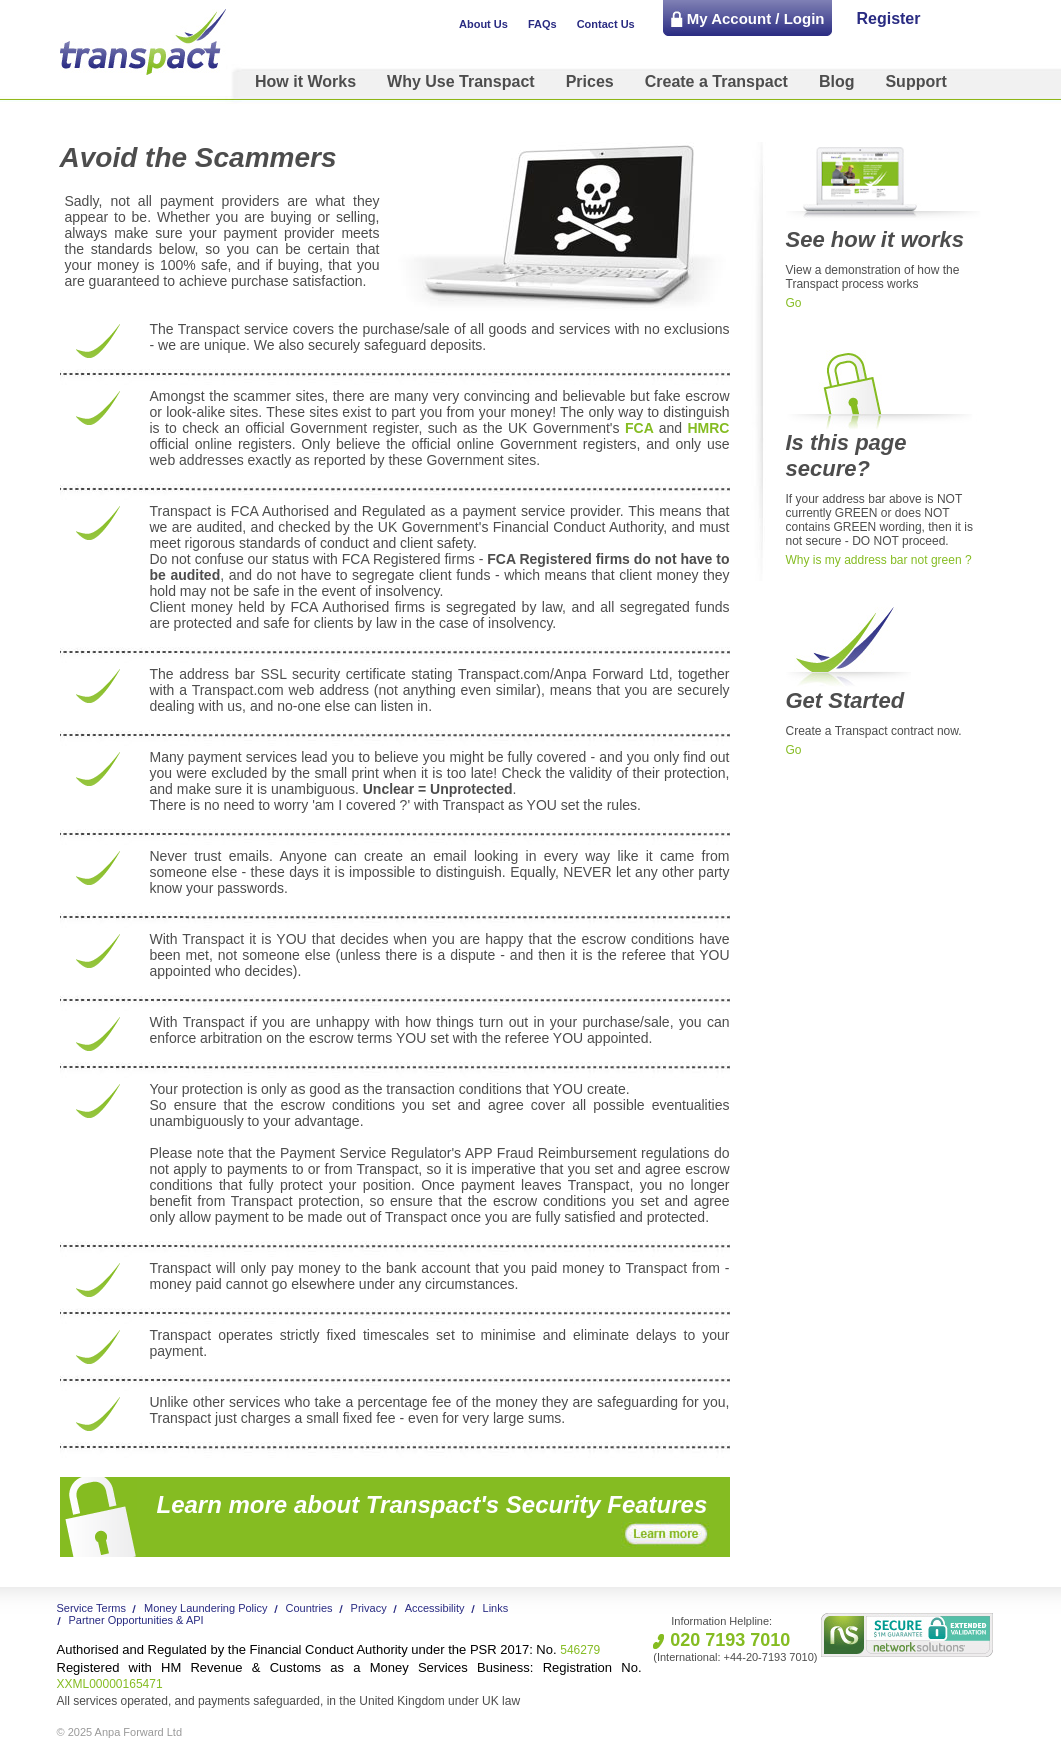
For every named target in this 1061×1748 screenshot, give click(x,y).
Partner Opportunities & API (136, 1620)
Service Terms (91, 1608)
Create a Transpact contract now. (874, 731)
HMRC (705, 428)
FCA (639, 428)
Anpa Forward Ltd (138, 1732)
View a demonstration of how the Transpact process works (873, 277)
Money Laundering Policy (206, 1608)
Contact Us (606, 24)
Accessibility (435, 1608)
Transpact (143, 42)
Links (496, 1608)
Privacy (369, 1608)
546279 (329, 1650)
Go (794, 303)
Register (888, 18)
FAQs (542, 24)
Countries (309, 1608)
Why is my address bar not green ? (879, 560)
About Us (483, 24)
